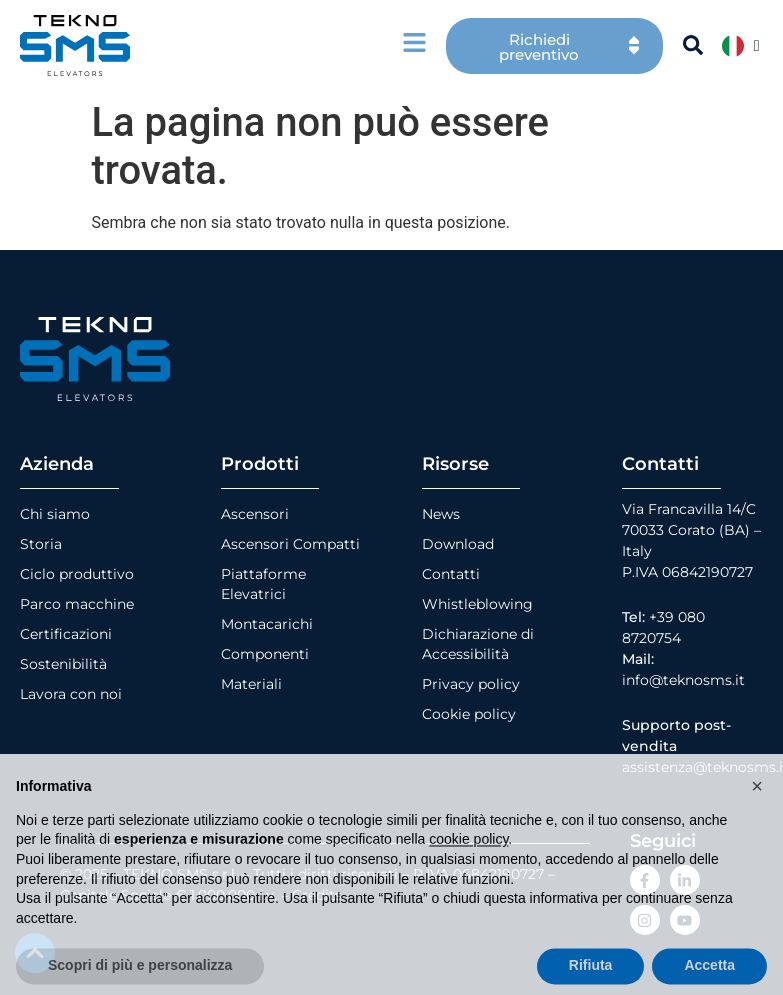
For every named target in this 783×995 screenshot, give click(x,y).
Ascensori (255, 514)
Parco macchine (77, 604)
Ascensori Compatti (290, 544)
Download (458, 544)
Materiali (251, 684)
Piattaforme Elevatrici (263, 584)
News (441, 514)
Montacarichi (267, 624)
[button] (757, 824)
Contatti (451, 574)
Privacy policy (471, 684)
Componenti (265, 654)
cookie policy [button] (468, 877)
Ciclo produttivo (77, 574)
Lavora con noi (71, 694)
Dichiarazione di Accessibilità (478, 644)
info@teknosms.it (683, 680)
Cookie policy (469, 714)
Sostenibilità (63, 664)
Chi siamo (55, 514)
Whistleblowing (477, 604)
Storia (41, 544)
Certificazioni (66, 634)
